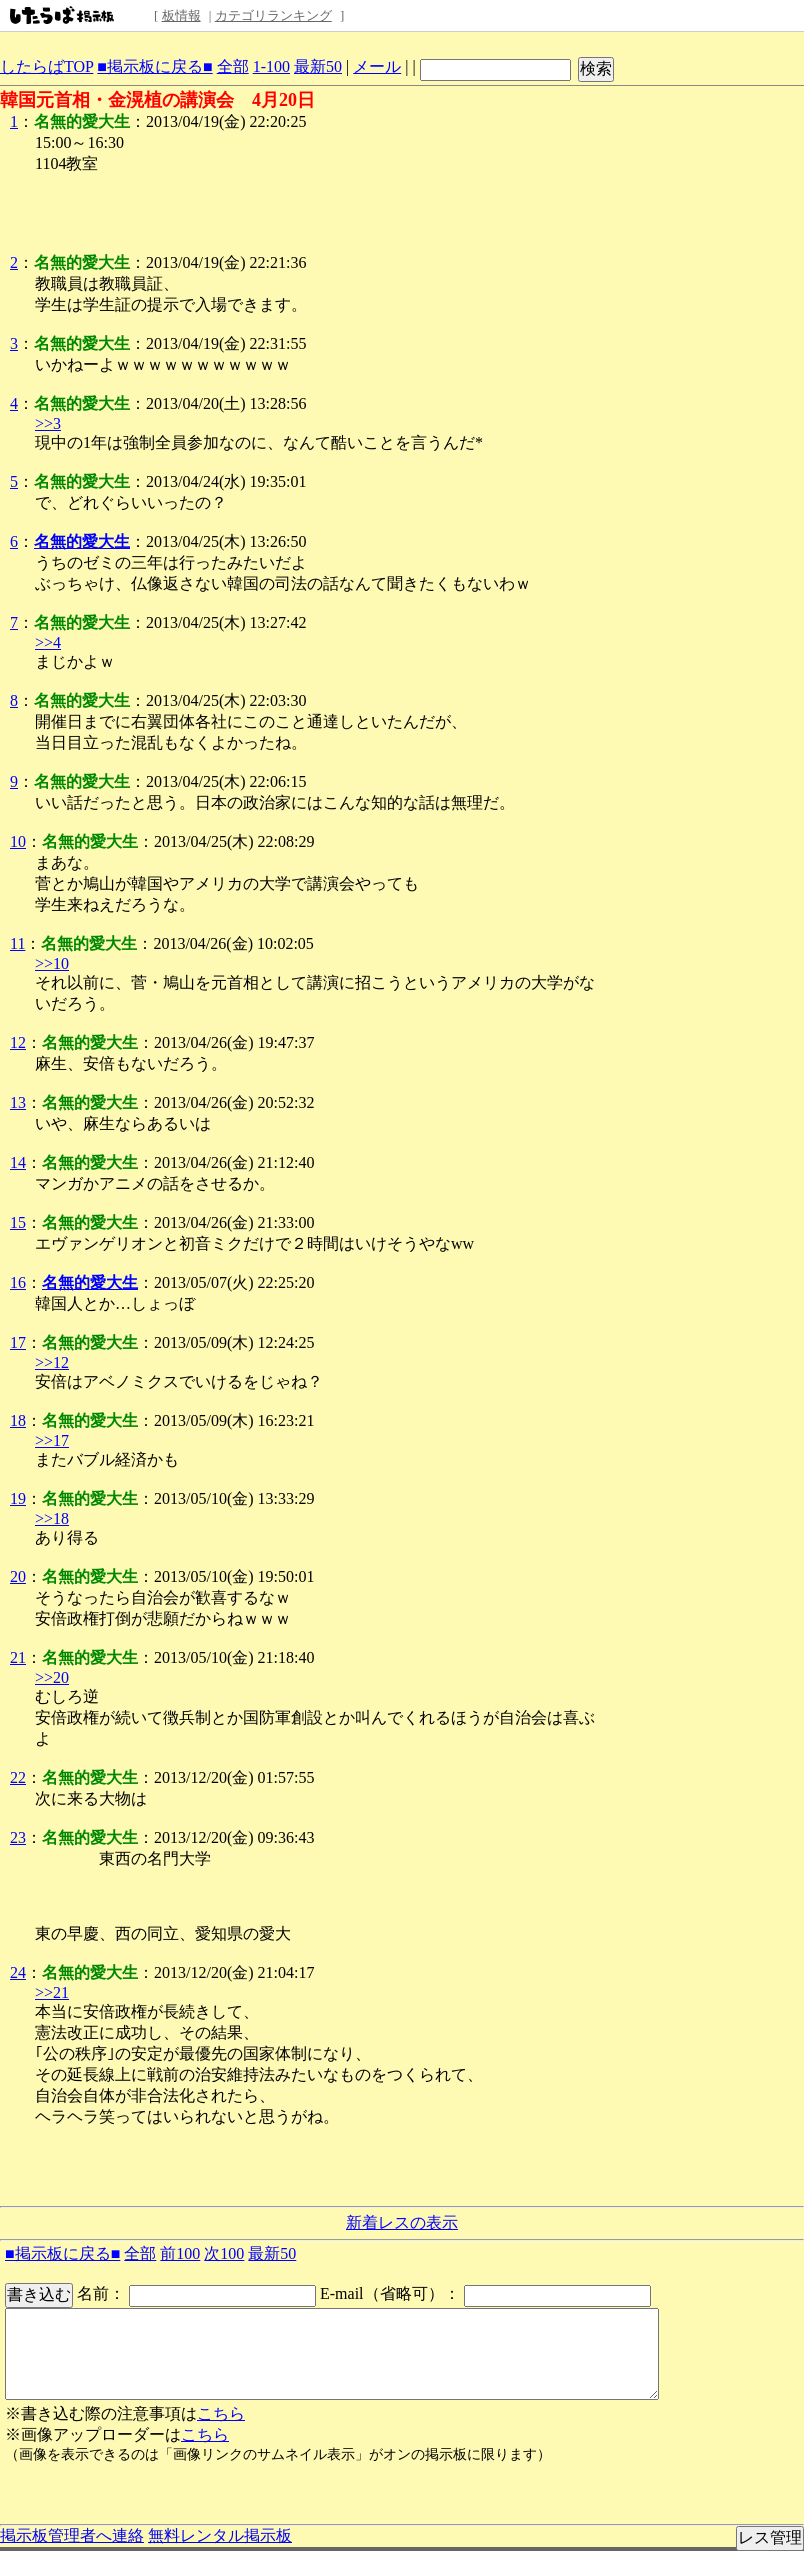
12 (18, 1042)
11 (17, 943)
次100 (224, 2253)
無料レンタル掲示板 (220, 2535)
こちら (221, 2413)
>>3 (48, 423)
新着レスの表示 (402, 2222)
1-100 (271, 66)
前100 (180, 2253)
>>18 (52, 1518)
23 (18, 1837)
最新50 (318, 66)
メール (377, 66)
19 (18, 1498)
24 (18, 1972)
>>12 (52, 1362)
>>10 (52, 963)
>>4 (48, 642)
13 (18, 1102)
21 (18, 1657)
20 (18, 1576)
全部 (233, 66)
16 (18, 1282)
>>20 (52, 1677)
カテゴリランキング (273, 15)
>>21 (52, 1992)
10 (18, 841)
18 (18, 1420)
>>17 (52, 1440)
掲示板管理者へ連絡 (72, 2535)
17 (18, 1342)
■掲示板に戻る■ (154, 66)
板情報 (181, 15)
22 (18, 1777)
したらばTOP (46, 66)
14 (18, 1162)
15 (18, 1222)
